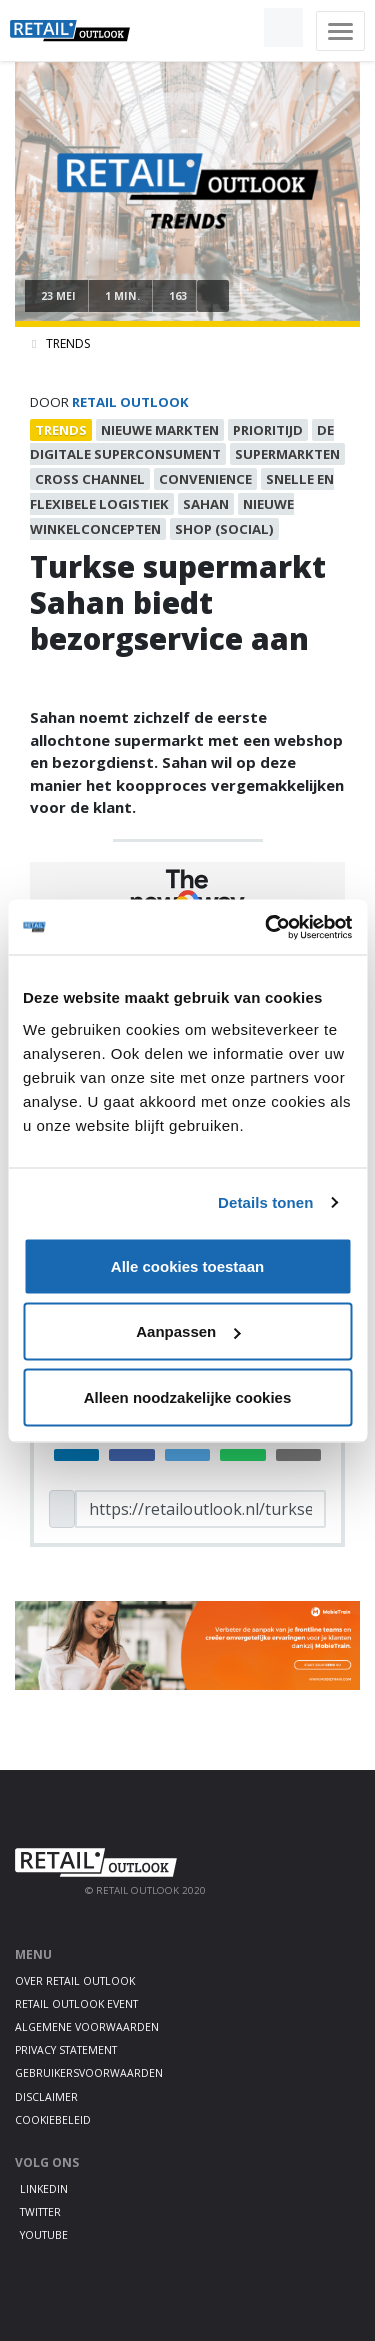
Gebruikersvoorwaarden (89, 2073)
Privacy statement (66, 2050)
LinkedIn (44, 2189)
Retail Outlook (130, 402)
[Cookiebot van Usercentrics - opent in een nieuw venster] (267, 927)
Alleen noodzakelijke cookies (188, 1396)
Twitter (40, 2212)
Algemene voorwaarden (87, 2027)
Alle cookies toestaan (187, 1265)
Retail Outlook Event (76, 2004)
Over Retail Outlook (75, 1981)
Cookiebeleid (53, 2120)
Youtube (44, 2235)
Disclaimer (46, 2097)
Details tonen (265, 1202)
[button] (237, 28)
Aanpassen (188, 1331)
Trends (68, 343)
